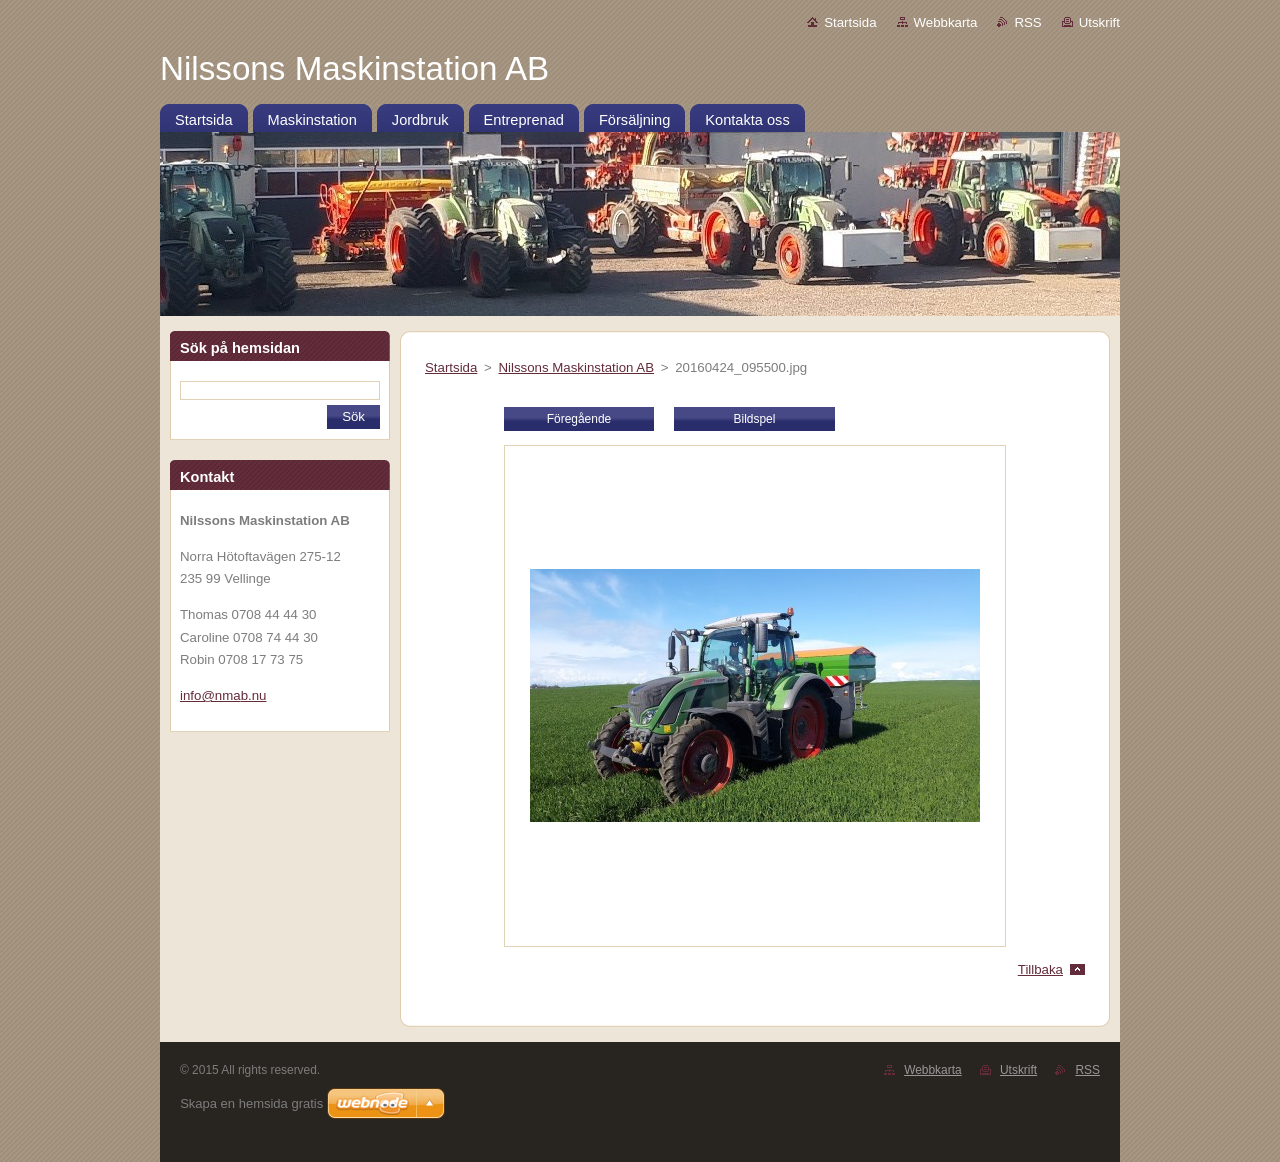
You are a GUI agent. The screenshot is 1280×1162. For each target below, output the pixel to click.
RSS (1027, 22)
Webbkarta (946, 22)
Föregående (579, 419)
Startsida (850, 22)
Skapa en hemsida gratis (251, 1103)
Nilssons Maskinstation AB (576, 367)
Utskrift (1099, 22)
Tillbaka (1040, 969)
